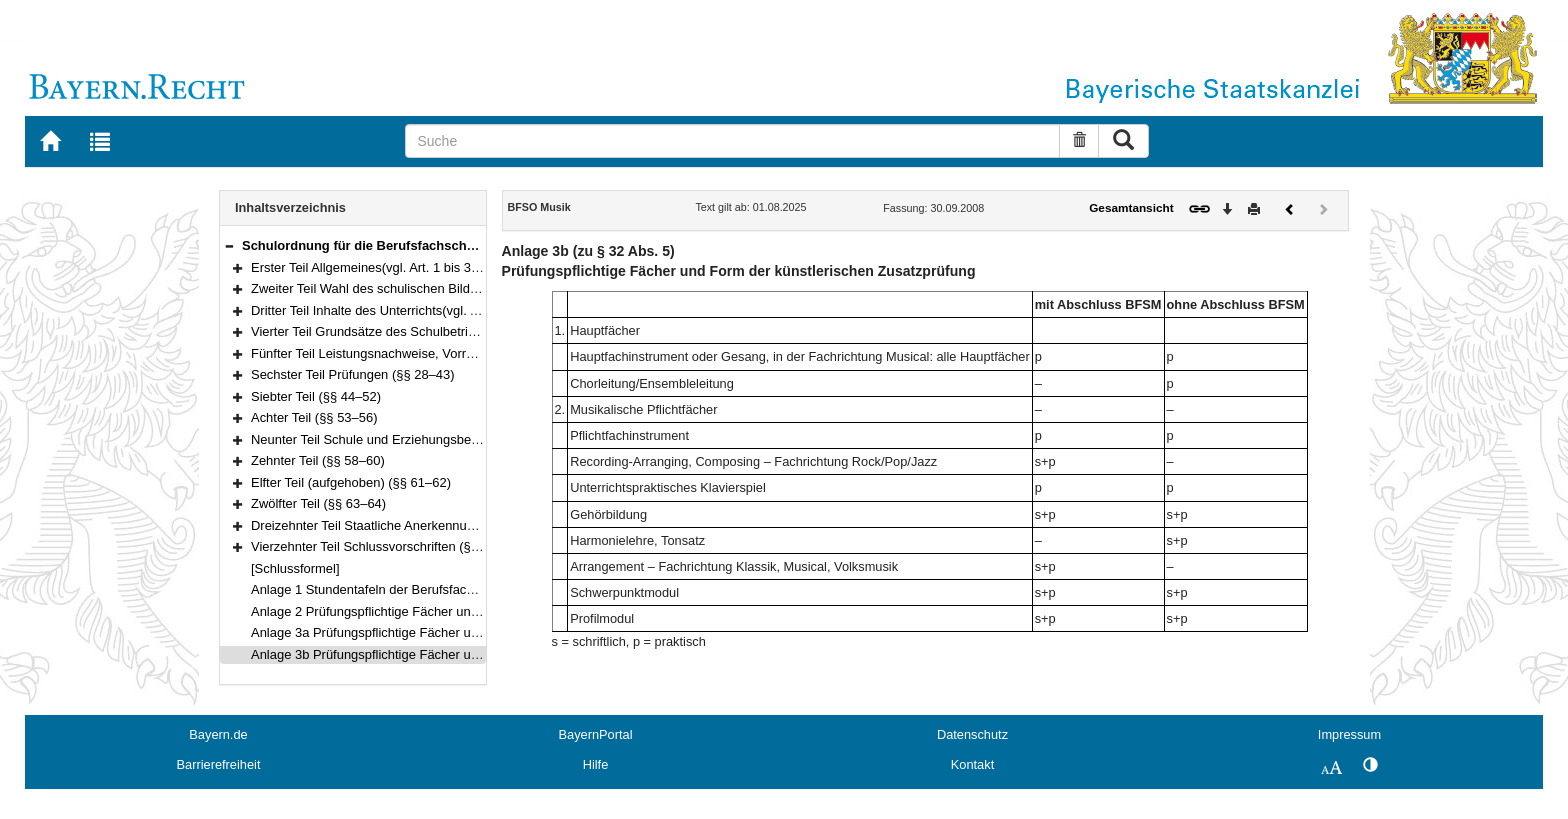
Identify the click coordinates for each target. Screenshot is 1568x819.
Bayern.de (218, 734)
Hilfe (596, 764)
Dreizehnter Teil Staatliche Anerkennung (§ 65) (385, 525)
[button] (229, 245)
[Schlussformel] (295, 568)
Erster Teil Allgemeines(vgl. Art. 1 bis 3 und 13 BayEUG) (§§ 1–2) (437, 267)
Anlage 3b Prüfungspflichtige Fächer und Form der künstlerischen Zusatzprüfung (482, 654)
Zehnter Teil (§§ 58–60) (318, 460)
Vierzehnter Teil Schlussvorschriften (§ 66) (372, 546)
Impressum (1349, 734)
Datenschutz (972, 734)
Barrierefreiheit (219, 764)
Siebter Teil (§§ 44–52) (316, 396)
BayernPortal (596, 734)
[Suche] (732, 141)
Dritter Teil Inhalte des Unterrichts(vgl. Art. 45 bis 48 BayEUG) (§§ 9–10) (457, 310)
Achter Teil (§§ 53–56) (314, 417)
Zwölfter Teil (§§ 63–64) (318, 503)
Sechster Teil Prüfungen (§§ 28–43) (353, 374)
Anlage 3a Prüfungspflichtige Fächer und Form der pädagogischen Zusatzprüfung (485, 632)
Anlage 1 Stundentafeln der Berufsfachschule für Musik (409, 589)
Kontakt (972, 764)
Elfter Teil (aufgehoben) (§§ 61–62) (351, 482)
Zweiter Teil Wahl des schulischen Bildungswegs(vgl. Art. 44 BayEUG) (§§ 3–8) (477, 288)
